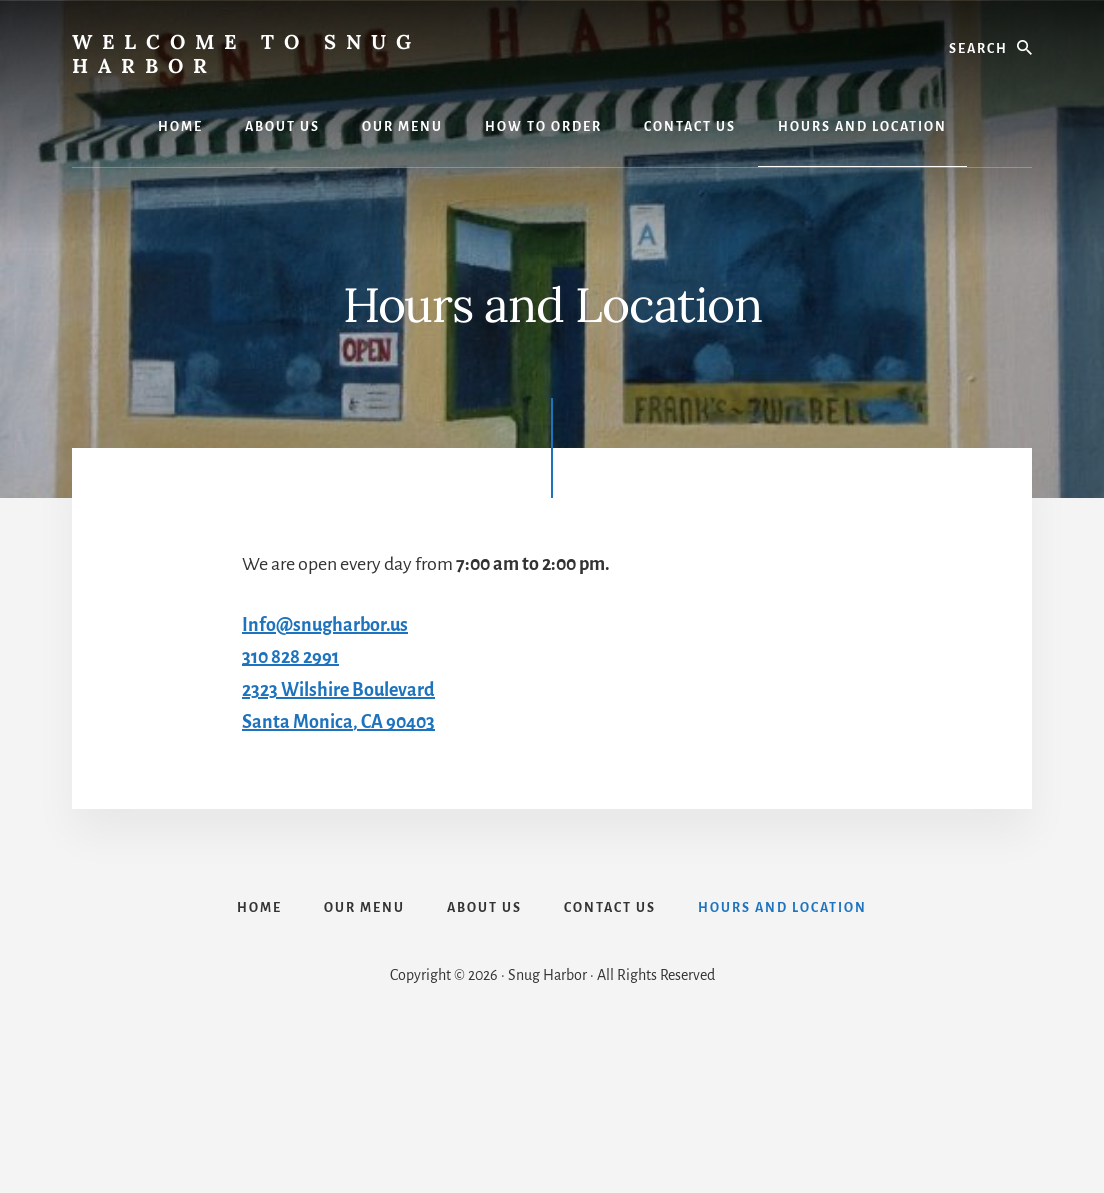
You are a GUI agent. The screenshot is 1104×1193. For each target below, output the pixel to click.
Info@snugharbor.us (325, 625)
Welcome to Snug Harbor (246, 53)
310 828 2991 (290, 657)
